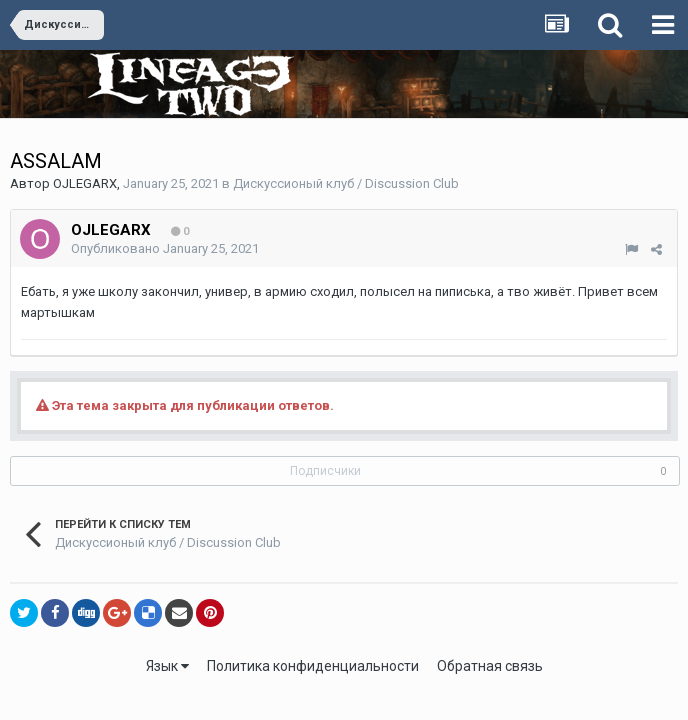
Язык (167, 666)
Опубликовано (165, 248)
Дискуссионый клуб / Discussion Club (346, 183)
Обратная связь (490, 666)
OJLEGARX (85, 183)
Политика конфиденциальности (313, 666)
